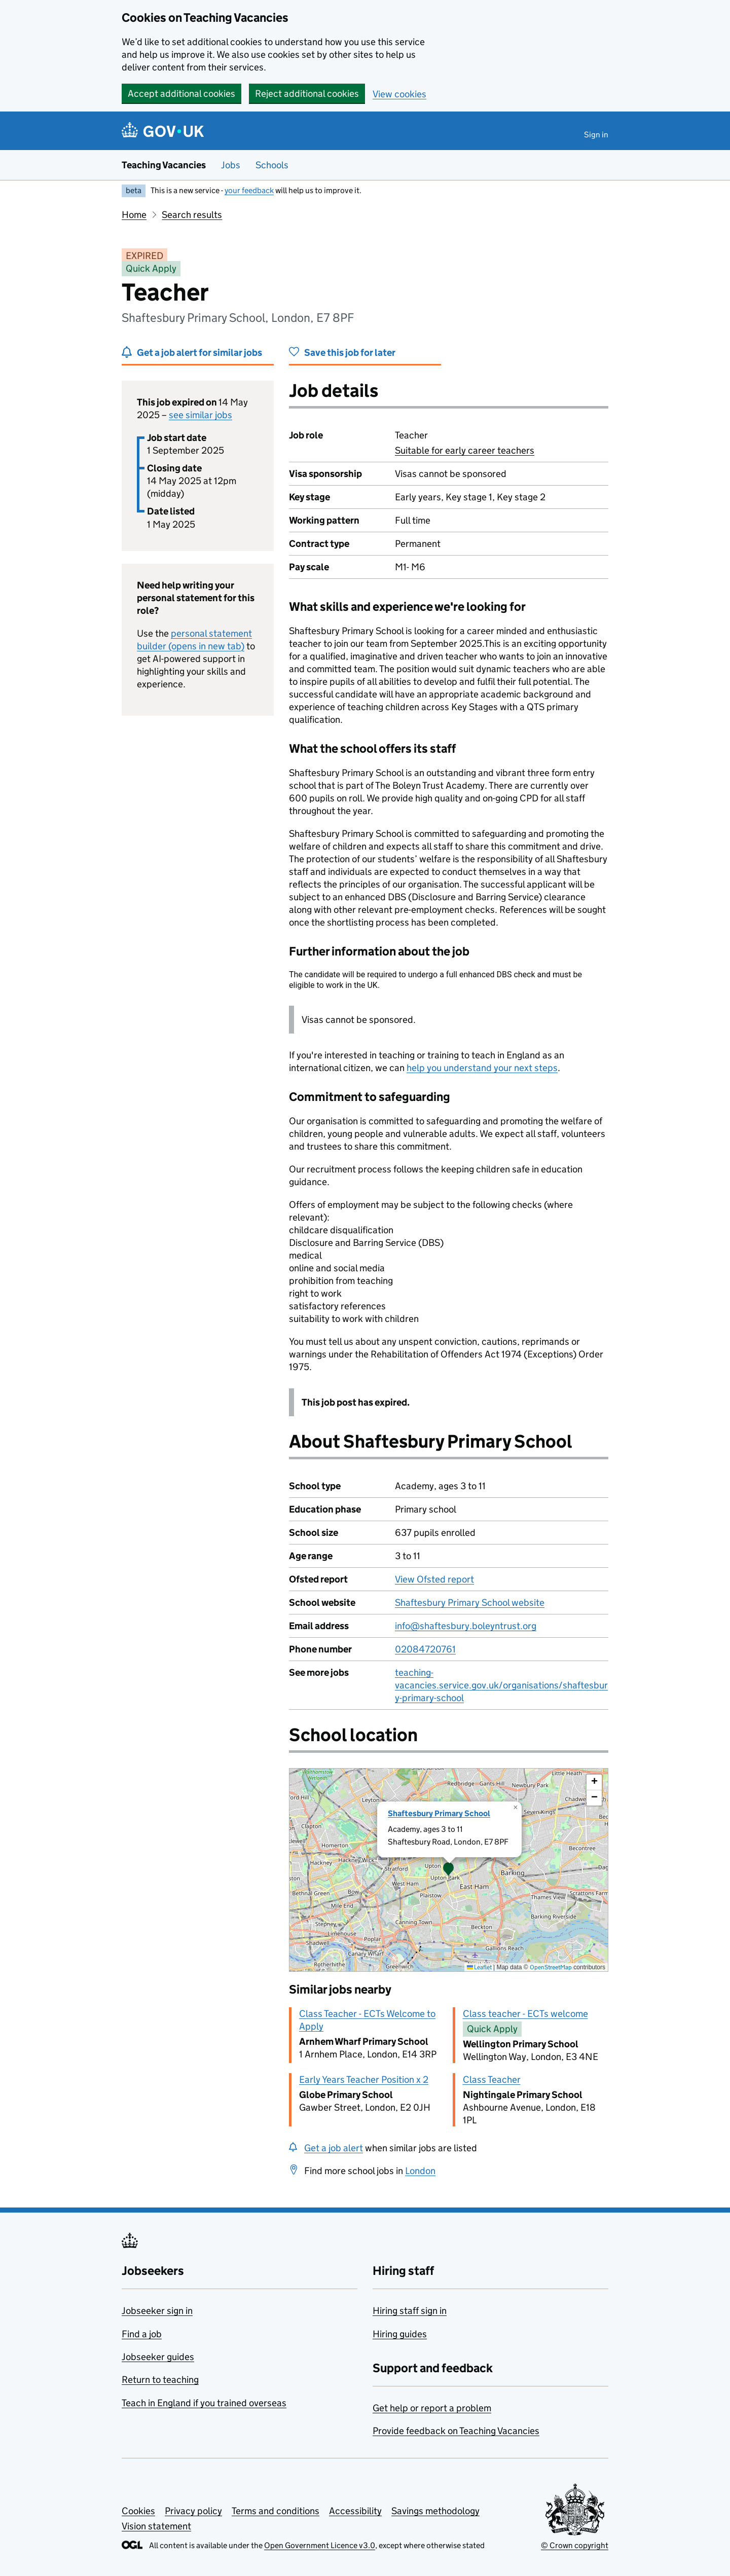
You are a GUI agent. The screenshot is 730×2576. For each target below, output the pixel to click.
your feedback (249, 190)
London (420, 2171)
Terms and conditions (275, 2511)
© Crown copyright (574, 2545)
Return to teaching (160, 2379)
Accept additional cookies (181, 93)
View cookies (399, 94)
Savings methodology (435, 2511)
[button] (448, 1870)
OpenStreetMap (551, 1967)
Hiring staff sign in (410, 2310)
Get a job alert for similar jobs (199, 352)
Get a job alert (333, 2148)
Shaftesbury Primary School (439, 1813)
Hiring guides (400, 2334)
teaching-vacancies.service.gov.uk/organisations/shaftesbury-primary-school (501, 1685)
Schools (272, 165)
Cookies (138, 2511)
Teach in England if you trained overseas (204, 2403)
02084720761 (425, 1649)
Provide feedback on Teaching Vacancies (456, 2431)
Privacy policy (193, 2511)
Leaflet (479, 1967)
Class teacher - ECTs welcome (525, 2013)
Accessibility (355, 2511)
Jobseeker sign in (157, 2310)
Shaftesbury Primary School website (469, 1602)
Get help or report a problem (432, 2408)
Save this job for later (349, 352)
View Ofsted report (434, 1579)
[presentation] (448, 1870)
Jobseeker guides (158, 2357)
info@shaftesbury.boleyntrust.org (465, 1626)
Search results (192, 214)
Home (134, 214)
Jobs (230, 165)
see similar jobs (200, 415)
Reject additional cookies (307, 93)
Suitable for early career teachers (464, 450)
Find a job (142, 2334)
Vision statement (156, 2526)
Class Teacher (492, 2079)
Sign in (596, 134)
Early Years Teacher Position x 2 (363, 2079)
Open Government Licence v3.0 (319, 2545)
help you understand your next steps (482, 1068)
